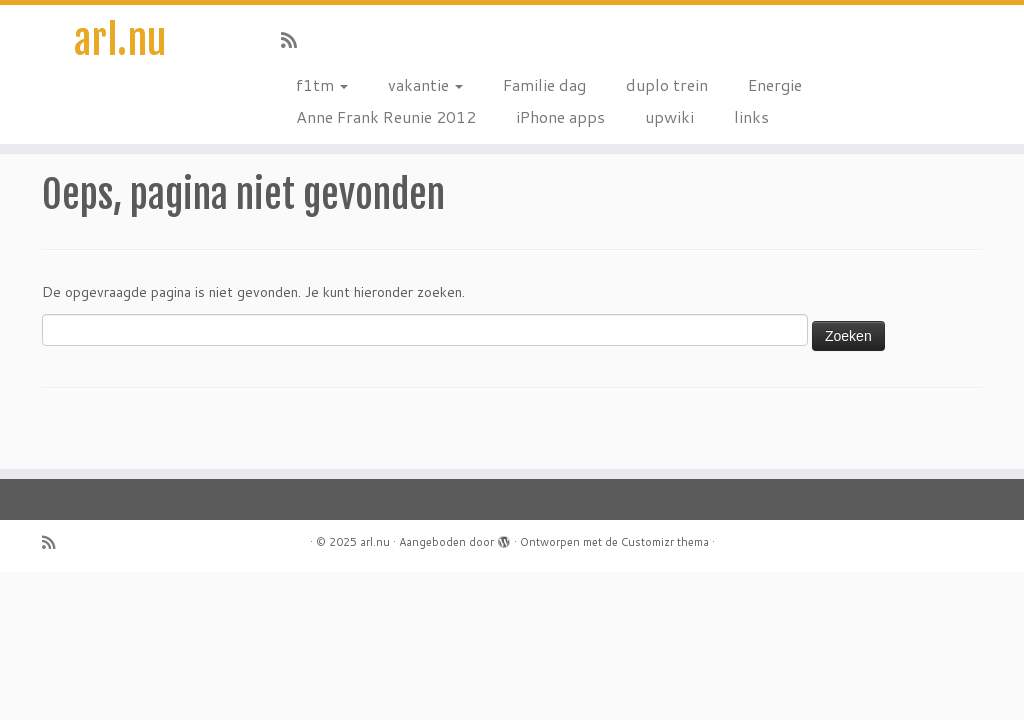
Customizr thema (665, 542)
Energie (775, 84)
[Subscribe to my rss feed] (295, 40)
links (751, 116)
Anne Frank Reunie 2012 (386, 116)
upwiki (669, 116)
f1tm (322, 84)
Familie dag (544, 84)
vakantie (425, 84)
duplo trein (667, 84)
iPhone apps (560, 116)
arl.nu (120, 40)
